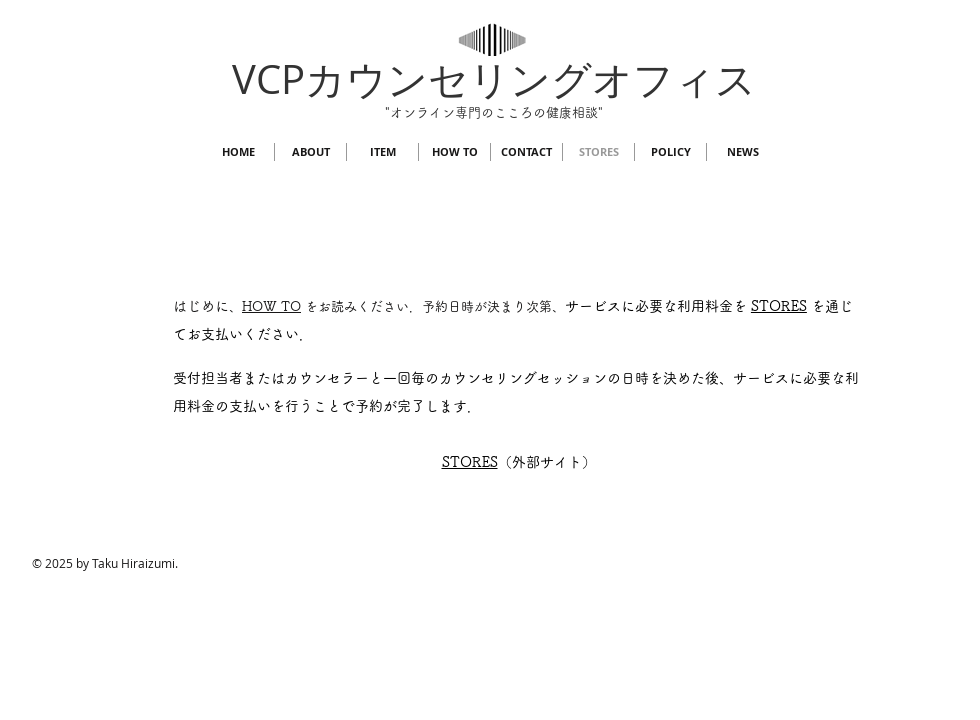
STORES (779, 306)
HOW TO (271, 306)
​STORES (470, 462)
